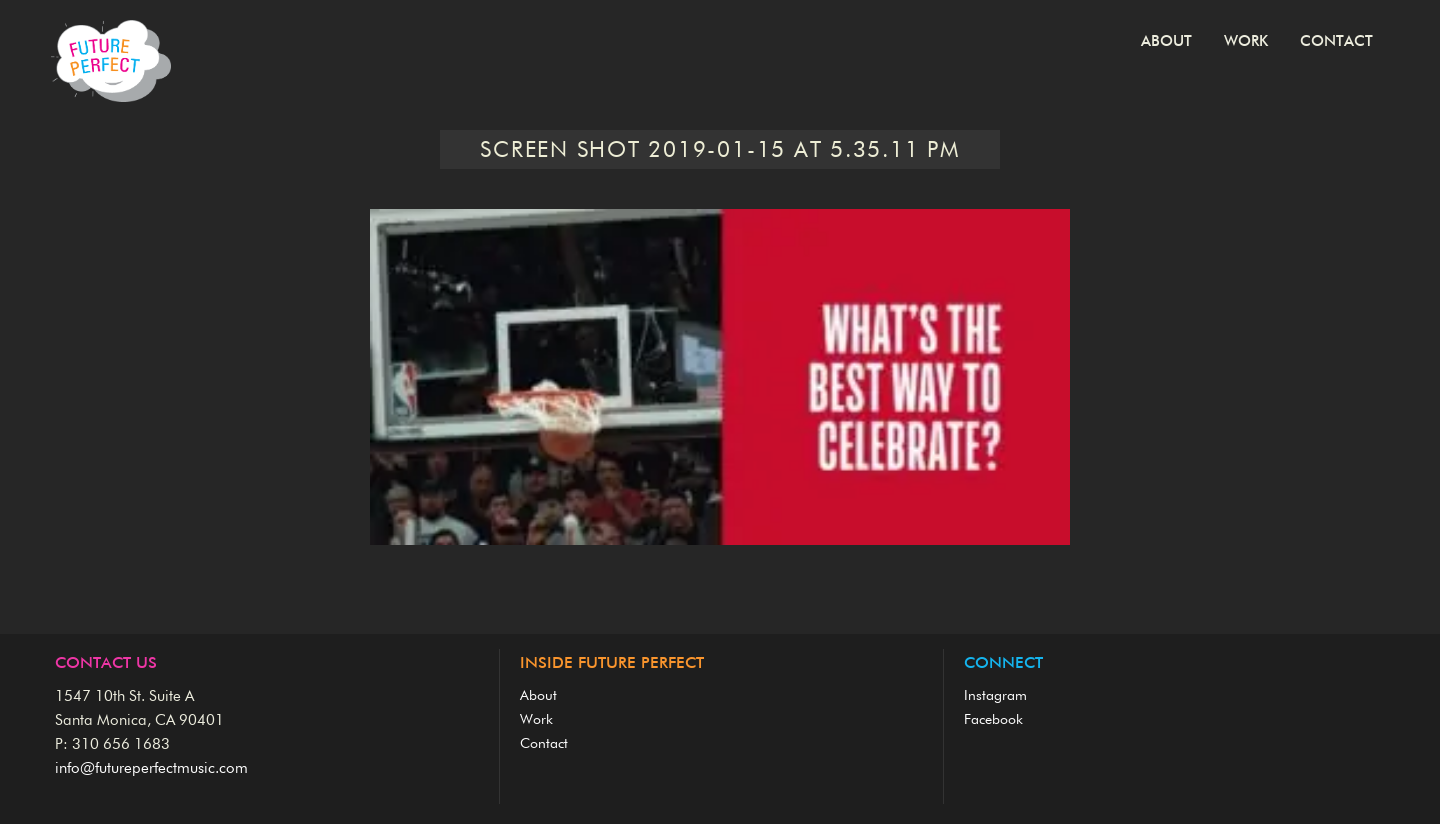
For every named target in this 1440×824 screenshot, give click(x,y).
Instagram (995, 696)
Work (1246, 41)
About (1166, 41)
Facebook (993, 720)
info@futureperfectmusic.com (151, 768)
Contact (1336, 41)
